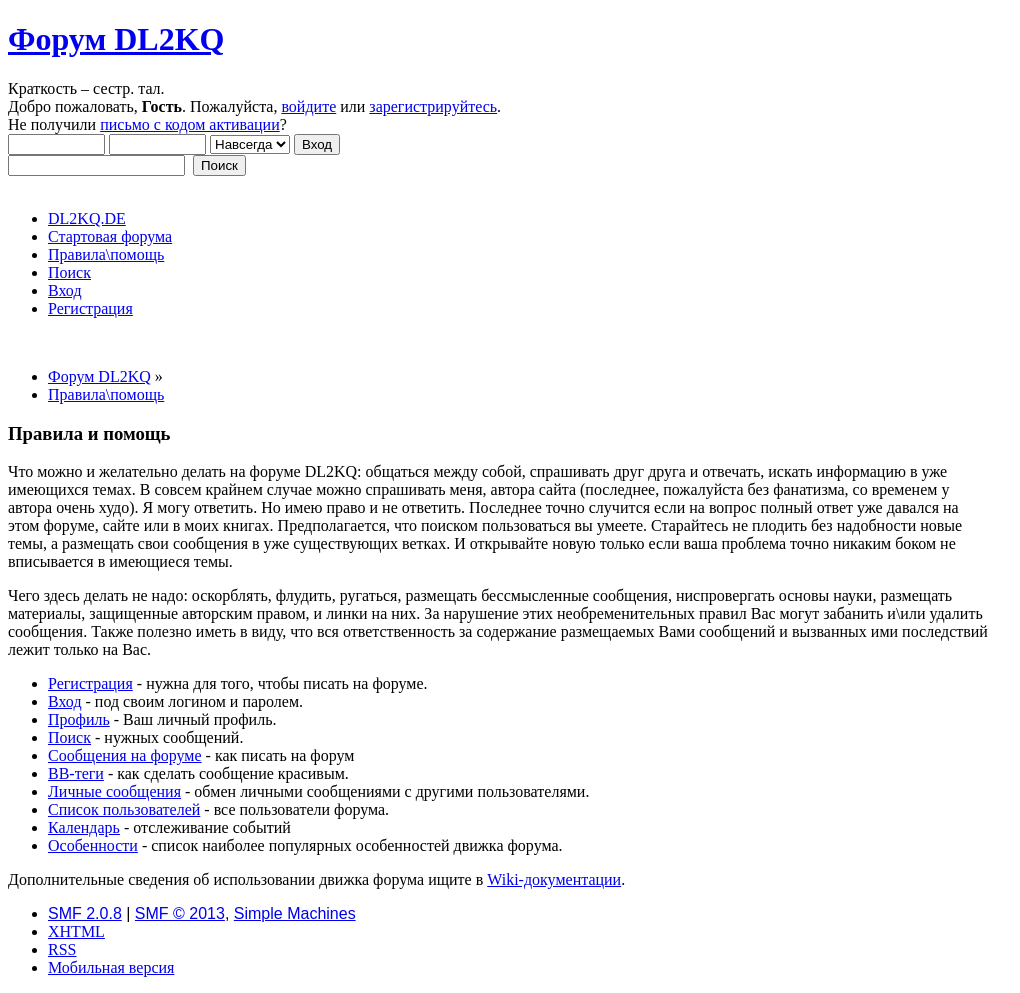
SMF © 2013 (180, 913)
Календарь (84, 827)
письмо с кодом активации (190, 124)
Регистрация (90, 683)
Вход (65, 701)
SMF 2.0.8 (85, 913)
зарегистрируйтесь (433, 106)
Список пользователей (124, 809)
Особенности (93, 845)
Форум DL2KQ (116, 39)
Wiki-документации (554, 879)
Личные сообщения (114, 791)
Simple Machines (295, 913)
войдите (308, 106)
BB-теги (76, 773)
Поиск (69, 737)
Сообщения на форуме (125, 755)
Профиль (79, 719)
